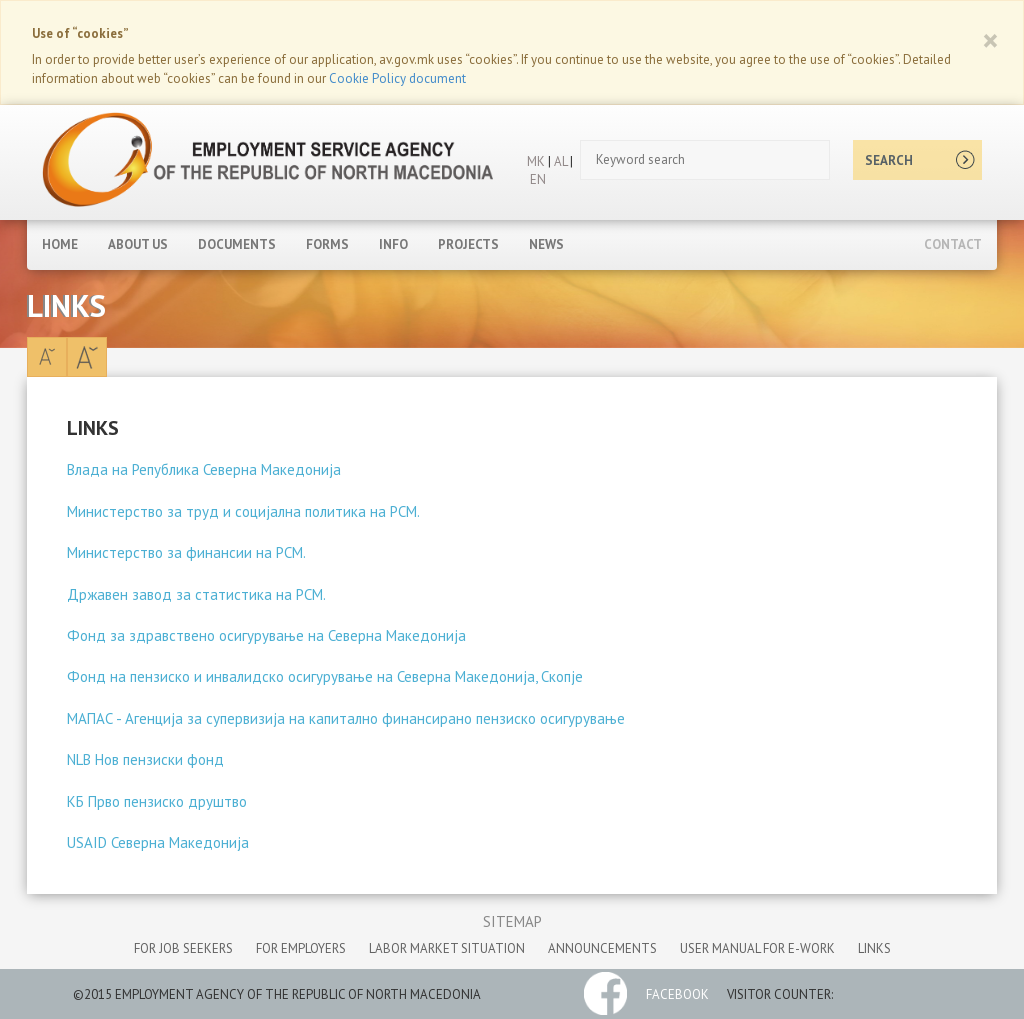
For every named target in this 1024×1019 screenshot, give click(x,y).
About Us (138, 244)
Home (60, 244)
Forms (327, 244)
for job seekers (183, 948)
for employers (301, 948)
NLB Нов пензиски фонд (145, 759)
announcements (602, 948)
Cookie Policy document (397, 78)
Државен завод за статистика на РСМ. (196, 594)
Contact (953, 244)
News (546, 244)
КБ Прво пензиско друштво (157, 801)
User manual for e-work (757, 948)
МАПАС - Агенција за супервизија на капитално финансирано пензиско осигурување (346, 718)
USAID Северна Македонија (158, 842)
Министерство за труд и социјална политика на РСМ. (243, 511)
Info (393, 244)
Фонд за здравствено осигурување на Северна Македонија (266, 635)
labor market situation (447, 948)
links (874, 948)
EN (538, 179)
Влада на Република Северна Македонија (204, 469)
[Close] (990, 40)
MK (536, 161)
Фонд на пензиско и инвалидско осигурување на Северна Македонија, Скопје (325, 676)
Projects (468, 244)
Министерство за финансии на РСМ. (186, 552)
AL (559, 161)
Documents (237, 244)
